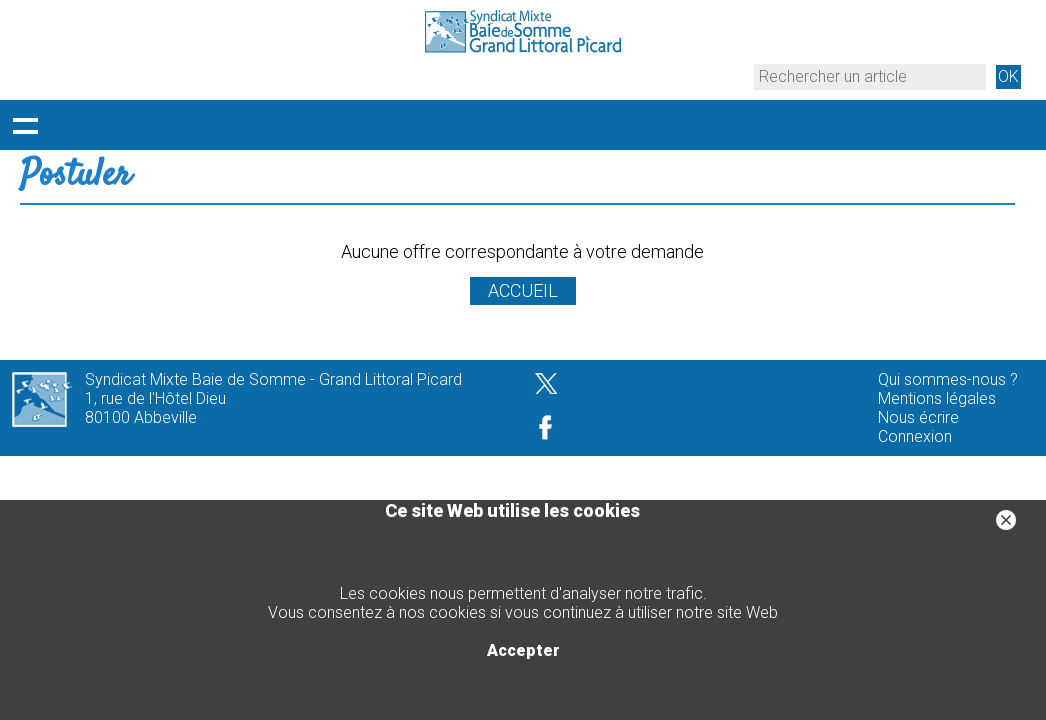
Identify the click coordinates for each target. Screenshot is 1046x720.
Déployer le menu (25, 125)
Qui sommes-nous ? (948, 379)
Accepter (523, 650)
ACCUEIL (523, 290)
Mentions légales (937, 398)
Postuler (75, 176)
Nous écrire (918, 417)
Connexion (915, 436)
